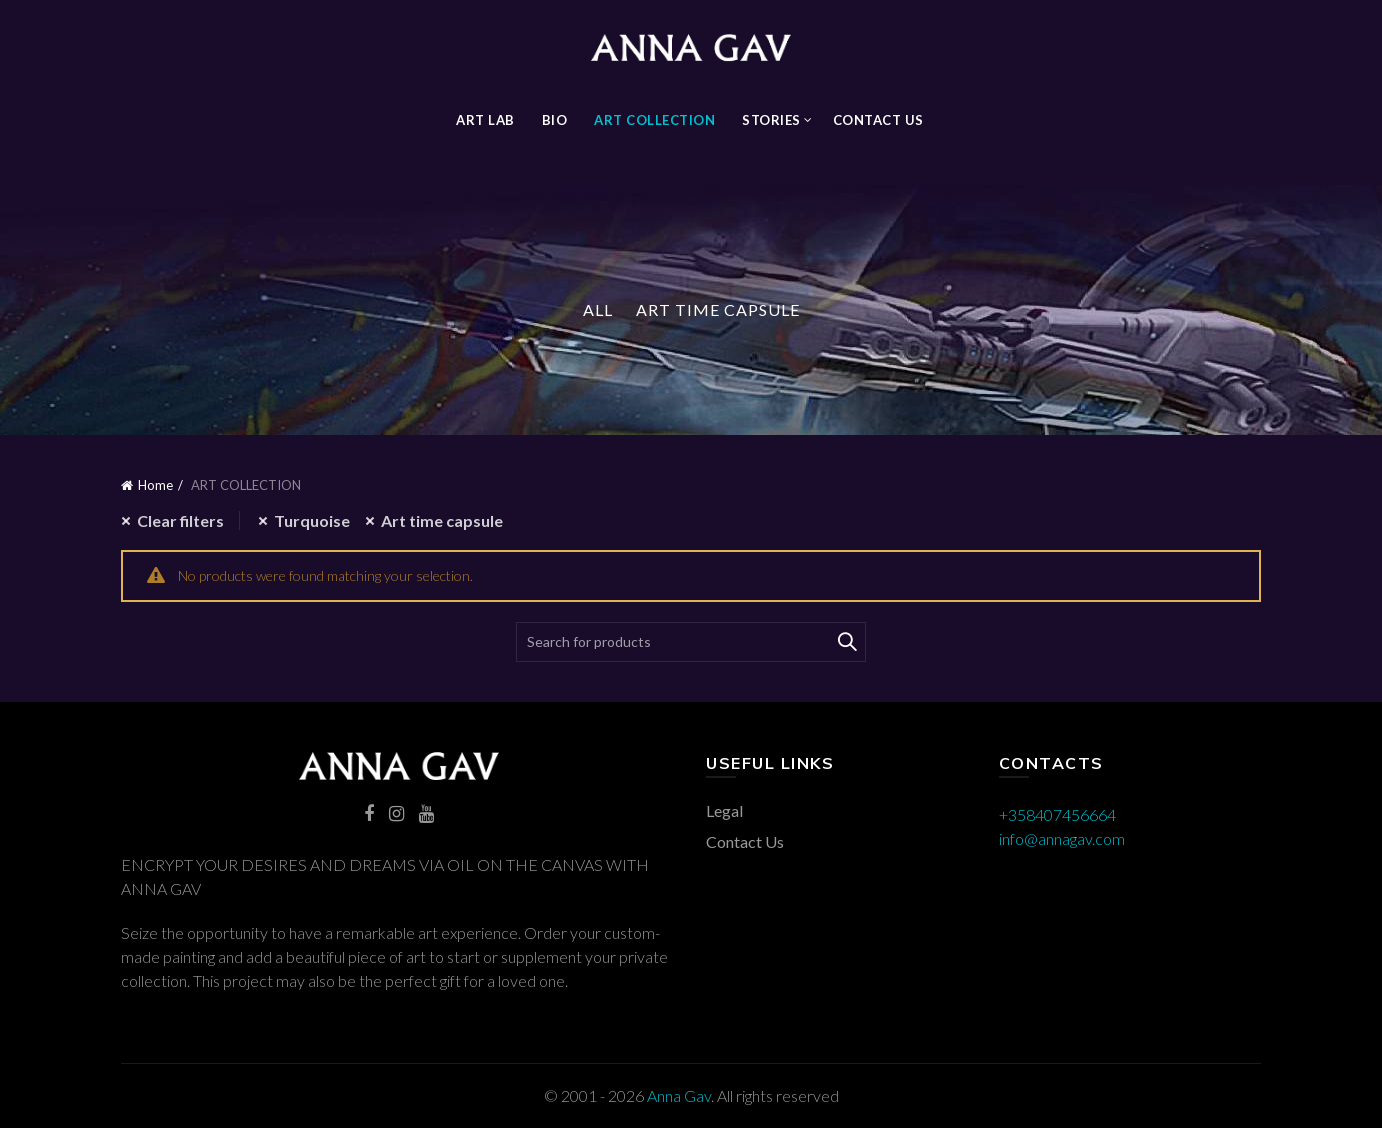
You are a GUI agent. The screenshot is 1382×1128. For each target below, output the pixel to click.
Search (846, 642)
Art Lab (485, 120)
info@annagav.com (1062, 838)
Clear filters (180, 520)
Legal (724, 810)
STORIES (771, 120)
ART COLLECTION (654, 120)
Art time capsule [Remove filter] (442, 520)
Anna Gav (679, 1095)
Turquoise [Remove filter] (312, 520)
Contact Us (878, 120)
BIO (555, 120)
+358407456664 (1057, 814)
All (598, 309)
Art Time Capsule (718, 309)
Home (155, 485)
